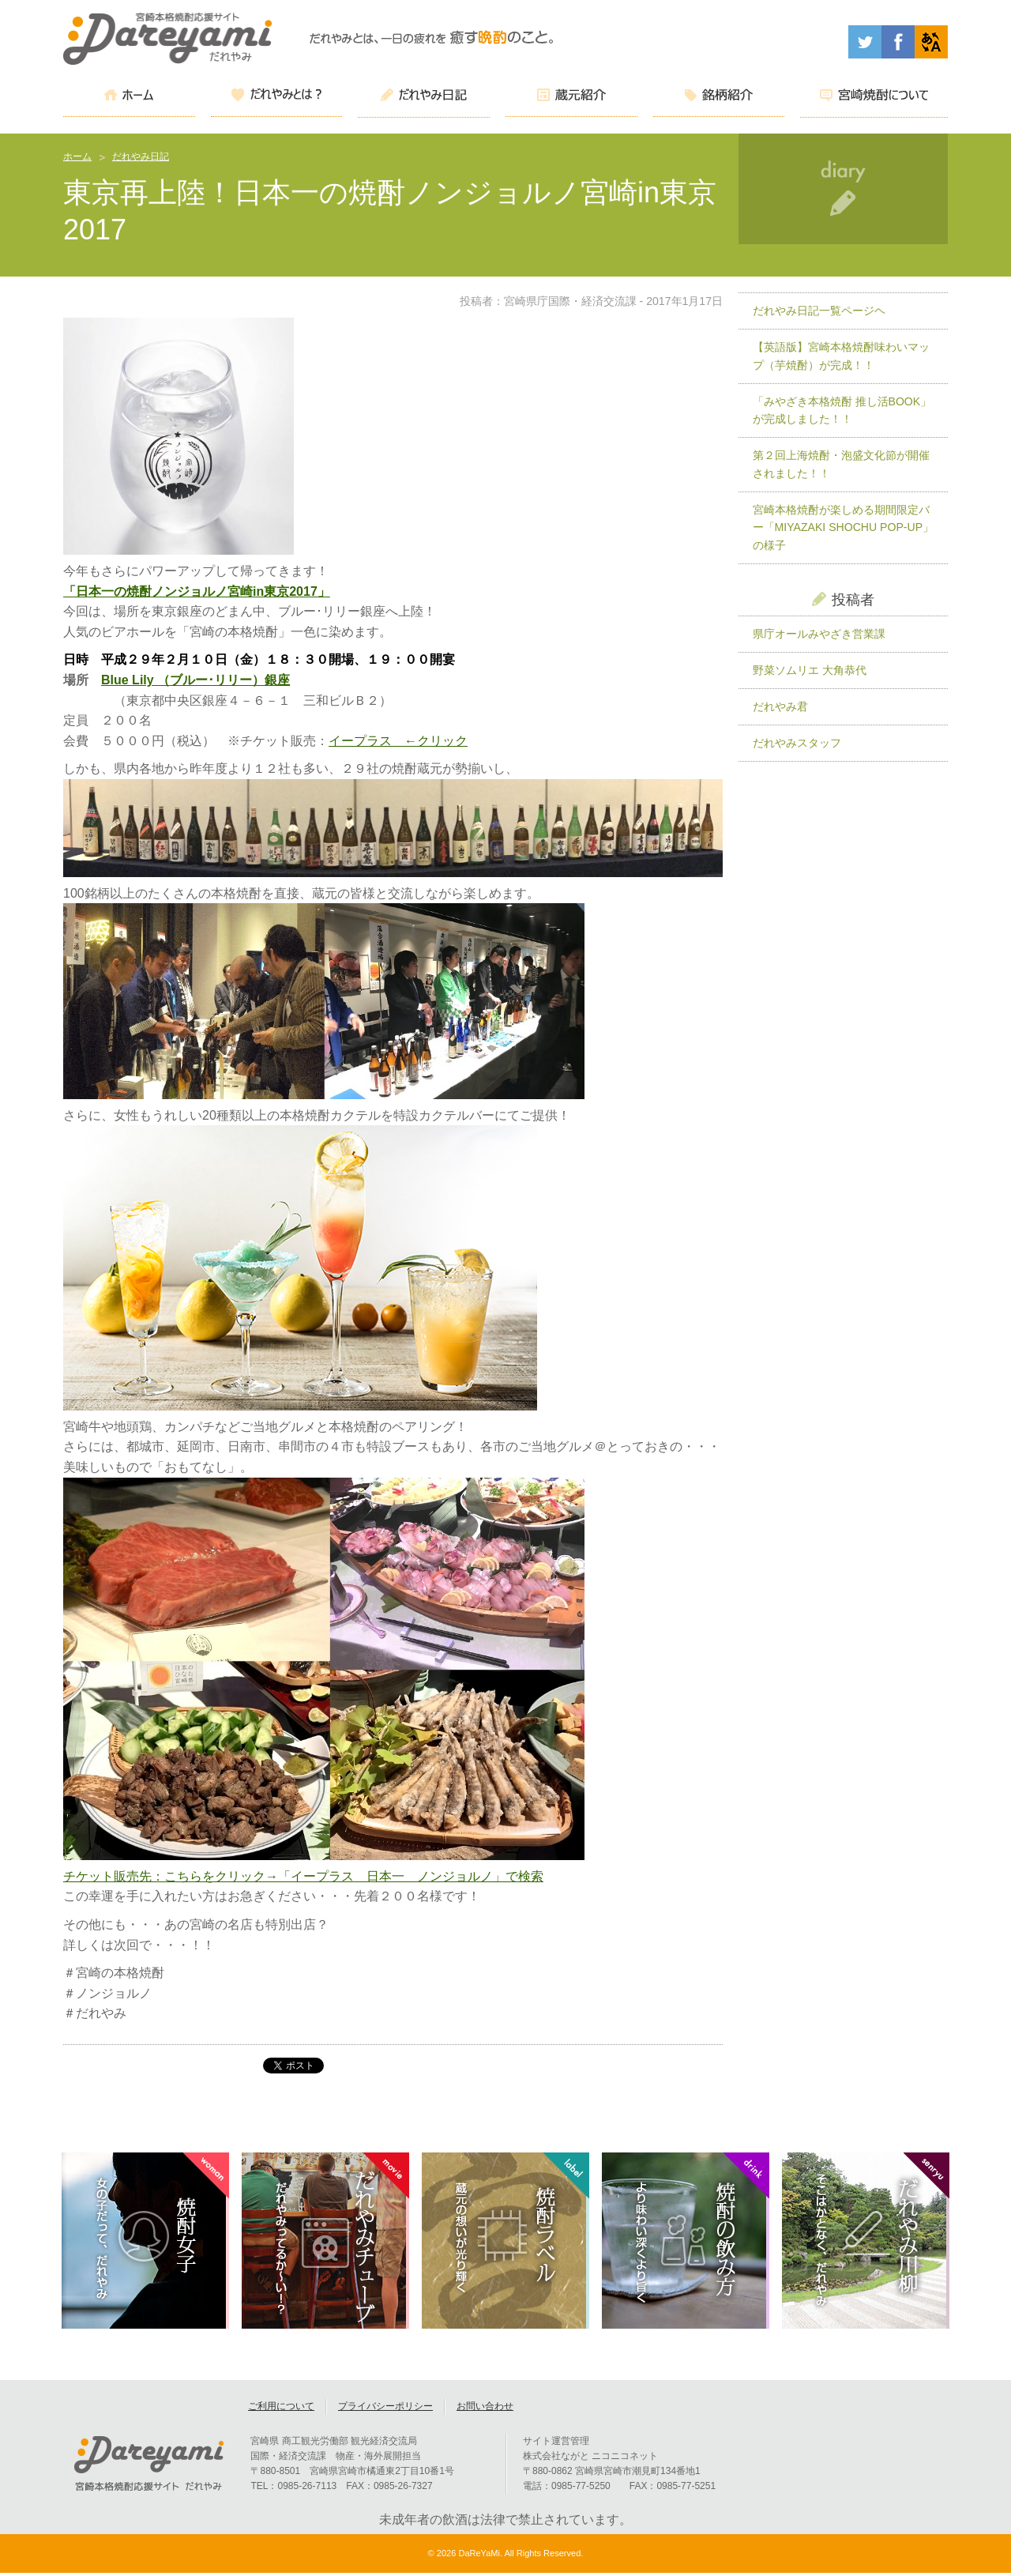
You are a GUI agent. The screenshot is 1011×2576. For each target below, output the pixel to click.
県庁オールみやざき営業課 (819, 633)
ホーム (77, 156)
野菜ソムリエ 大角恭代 (809, 670)
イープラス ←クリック (398, 741)
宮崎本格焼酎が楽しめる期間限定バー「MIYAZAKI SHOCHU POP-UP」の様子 (843, 527)
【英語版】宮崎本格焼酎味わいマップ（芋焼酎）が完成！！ (841, 356)
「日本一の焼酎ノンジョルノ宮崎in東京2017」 (196, 591)
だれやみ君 (780, 706)
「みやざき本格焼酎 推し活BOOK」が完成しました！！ (842, 410)
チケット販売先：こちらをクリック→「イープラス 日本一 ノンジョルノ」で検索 (303, 1876)
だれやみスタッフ (797, 742)
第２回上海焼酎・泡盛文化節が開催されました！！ (841, 464)
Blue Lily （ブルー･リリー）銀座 (195, 680)
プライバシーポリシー (385, 2409)
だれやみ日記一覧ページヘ (819, 310)
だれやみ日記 (140, 156)
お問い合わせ (485, 2409)
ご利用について (281, 2409)
